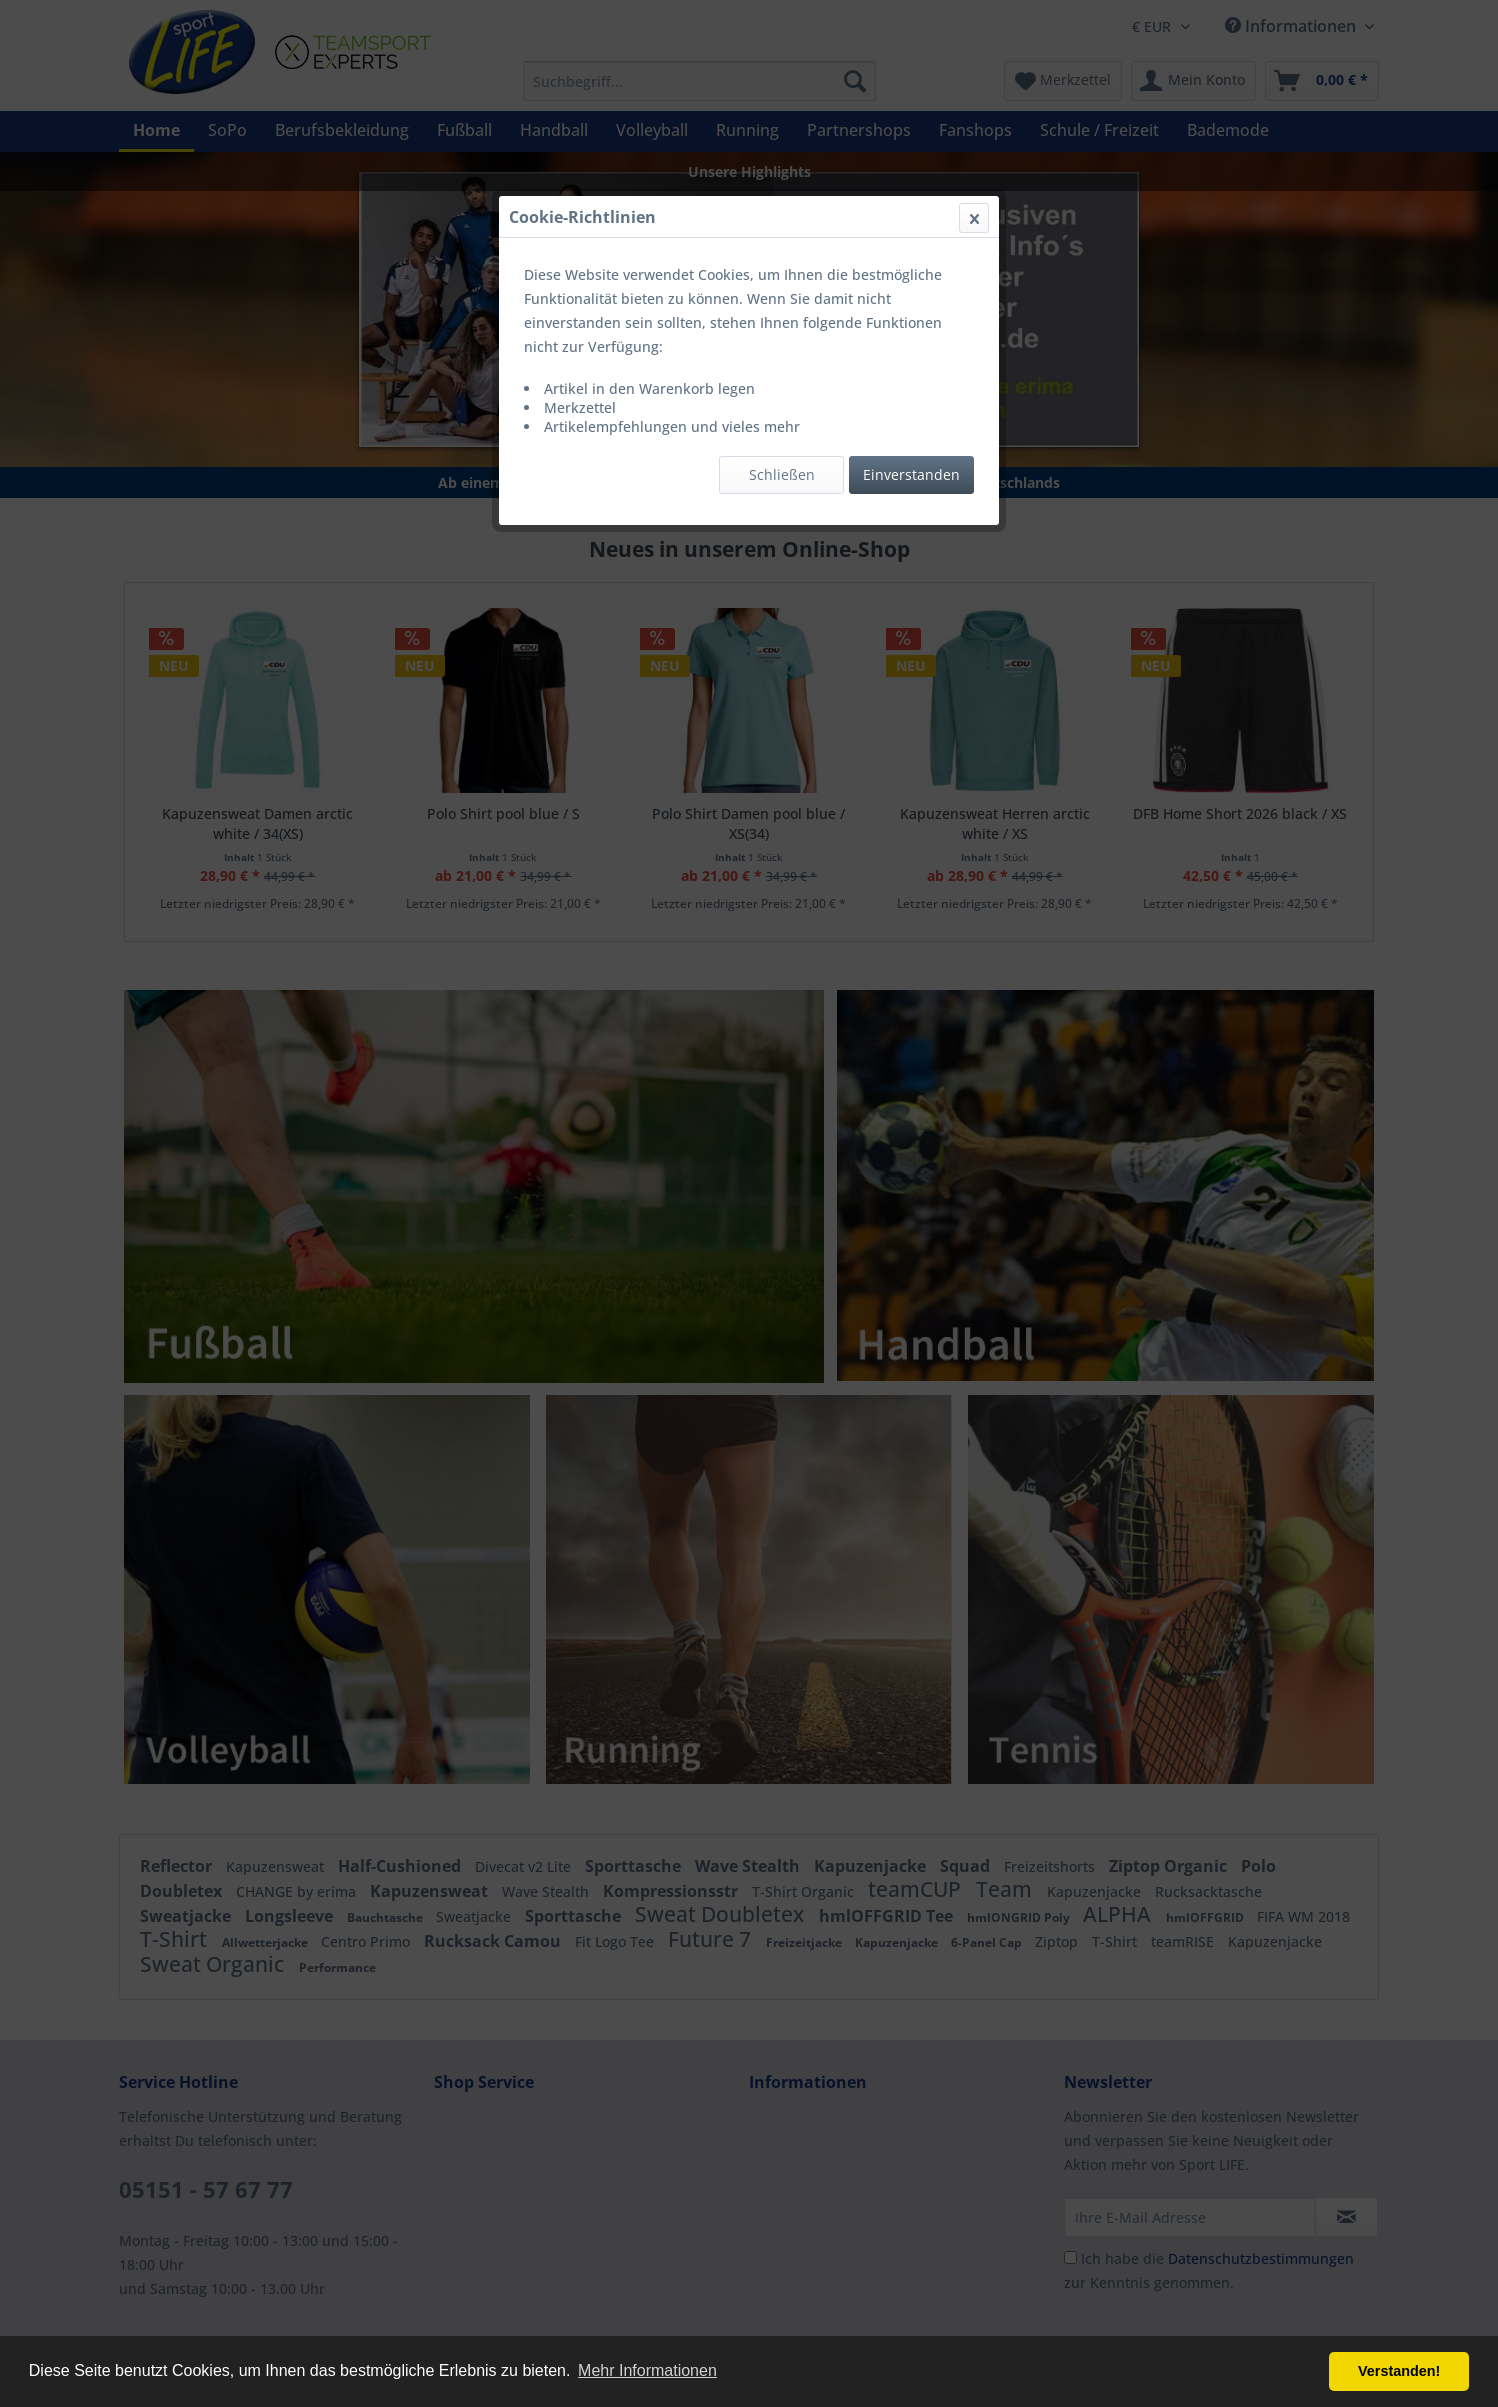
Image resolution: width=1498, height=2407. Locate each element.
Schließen (782, 474)
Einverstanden (911, 474)
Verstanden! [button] (1399, 2371)
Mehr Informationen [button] (647, 2370)
